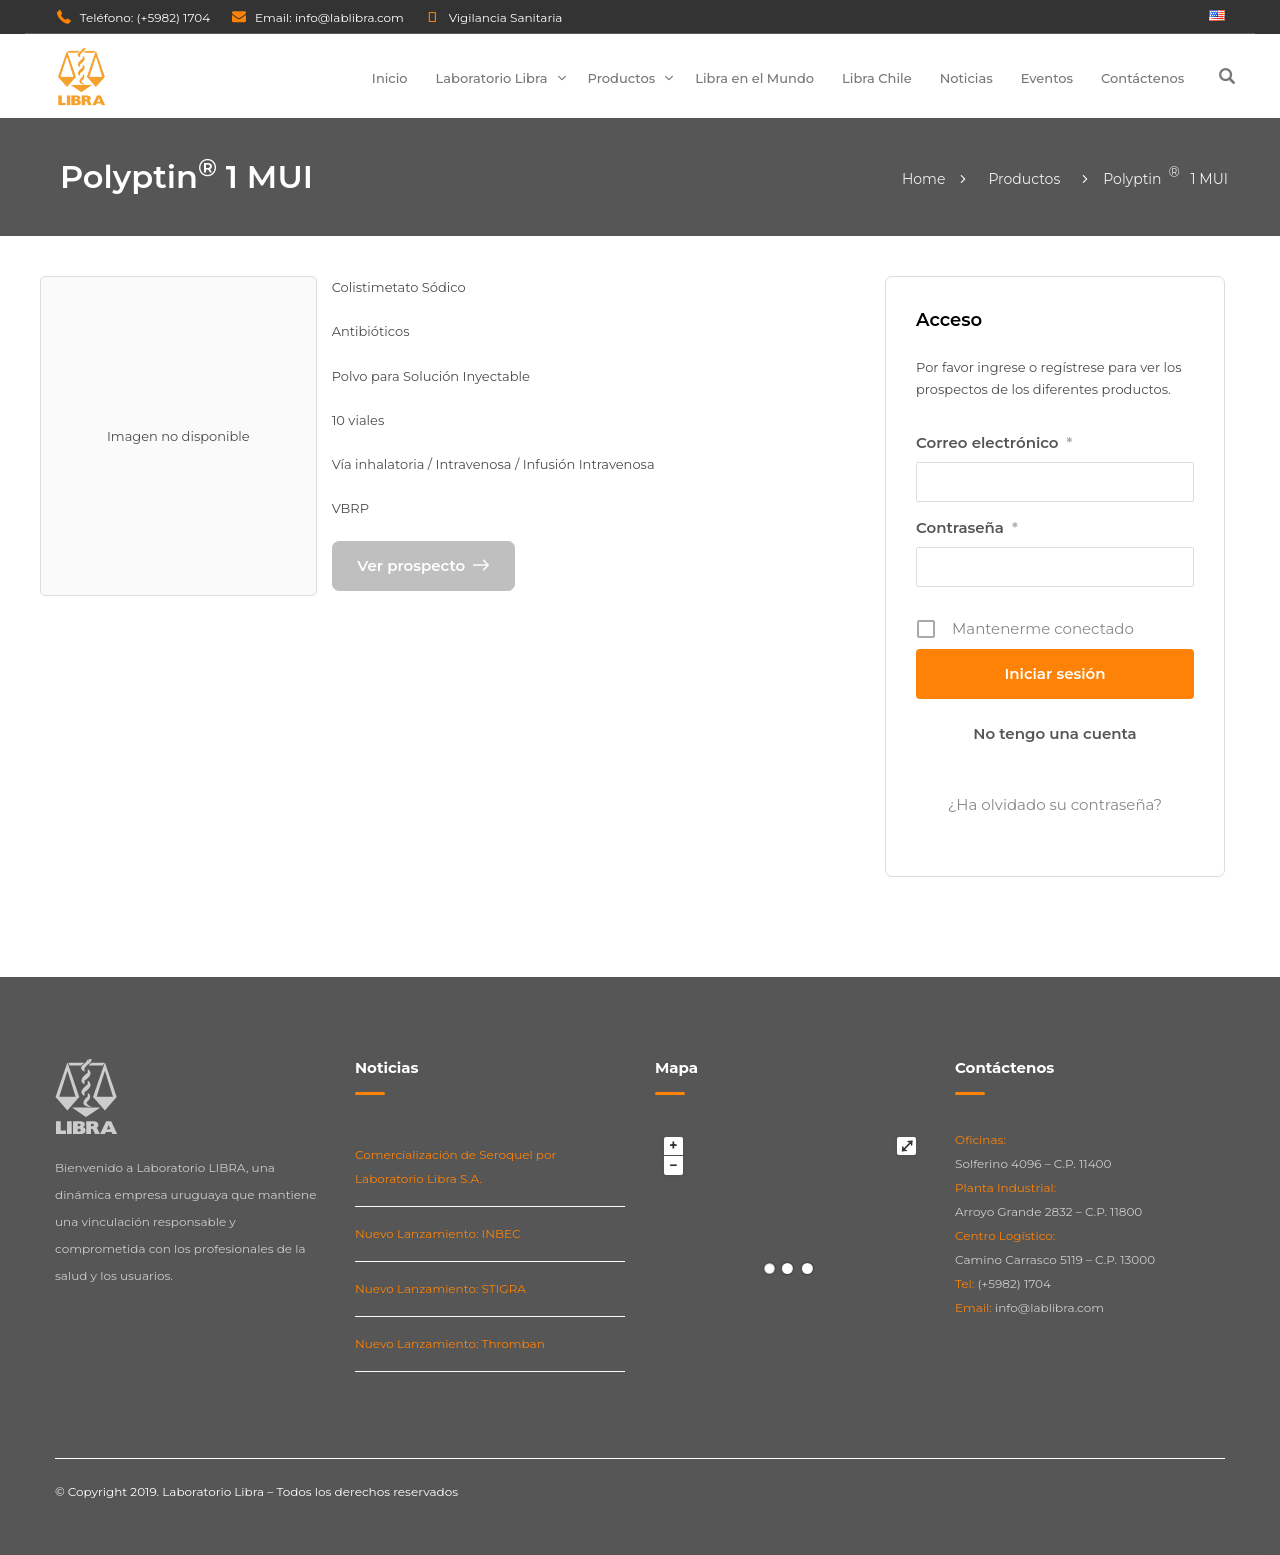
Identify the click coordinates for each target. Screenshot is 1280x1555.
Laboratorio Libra (492, 78)
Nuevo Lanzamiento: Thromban (450, 1343)
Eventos (1047, 78)
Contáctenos (1142, 78)
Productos (622, 78)
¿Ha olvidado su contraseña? (1055, 804)
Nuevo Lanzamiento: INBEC (438, 1233)
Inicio (390, 78)
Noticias (966, 78)
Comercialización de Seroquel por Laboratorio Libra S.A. (455, 1166)
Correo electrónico (994, 443)
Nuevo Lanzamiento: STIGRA (440, 1288)
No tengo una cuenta (1054, 733)
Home (923, 179)
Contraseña (967, 528)
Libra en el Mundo (754, 78)
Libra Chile (877, 78)
